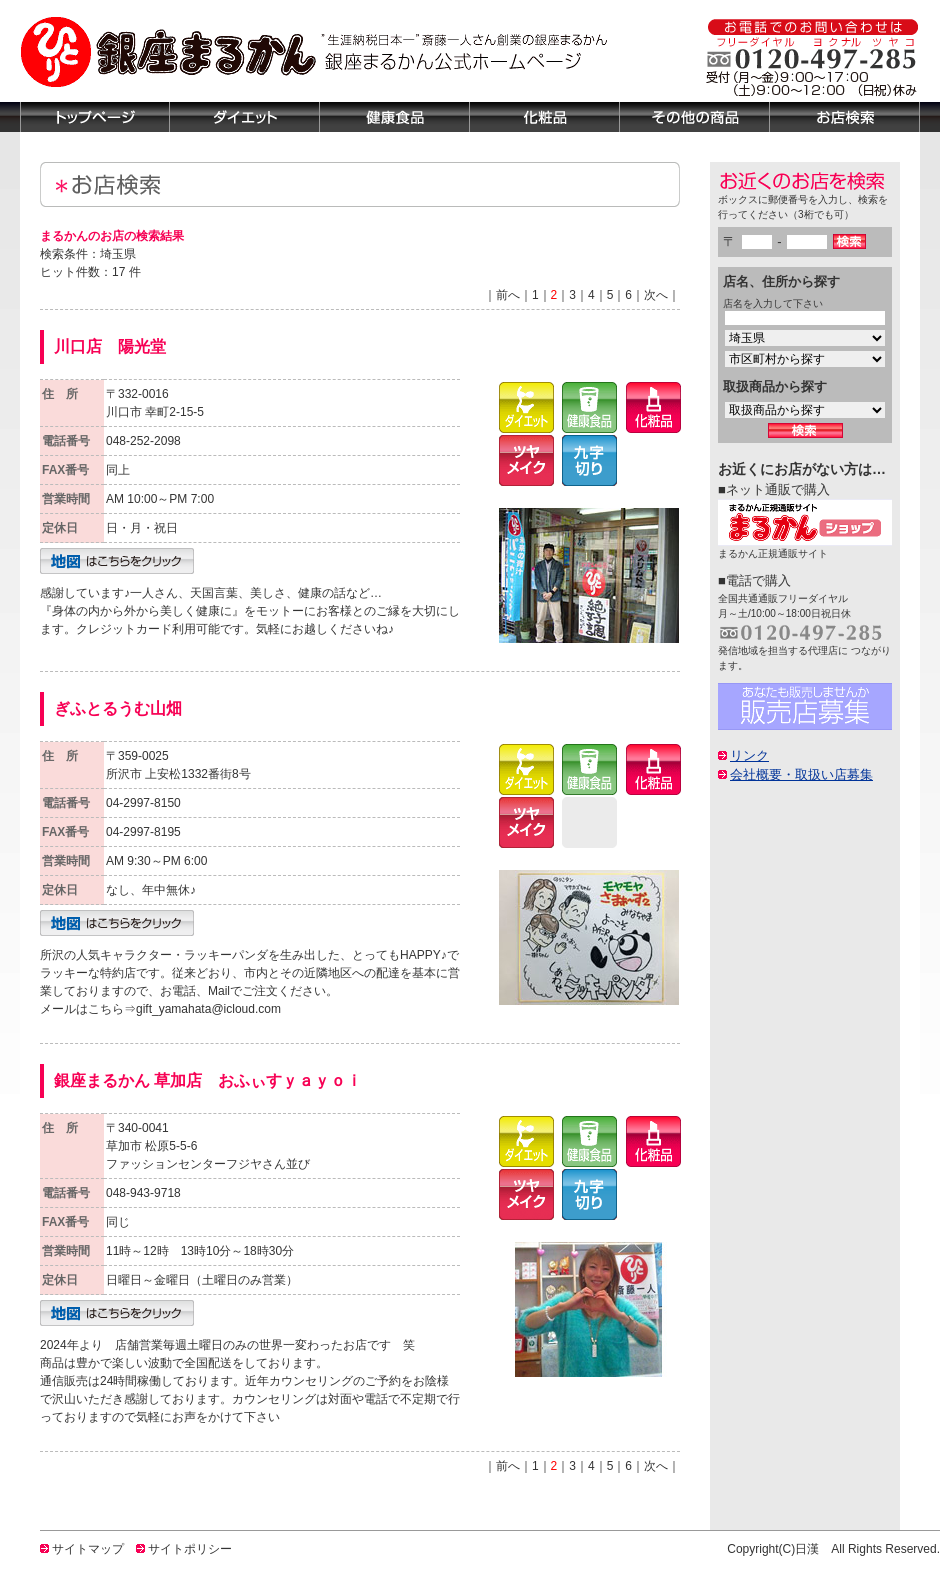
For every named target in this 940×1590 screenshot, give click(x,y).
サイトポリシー (190, 1549)
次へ (656, 295)
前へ (508, 295)
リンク (749, 755)
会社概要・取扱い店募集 (801, 774)
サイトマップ (88, 1549)
